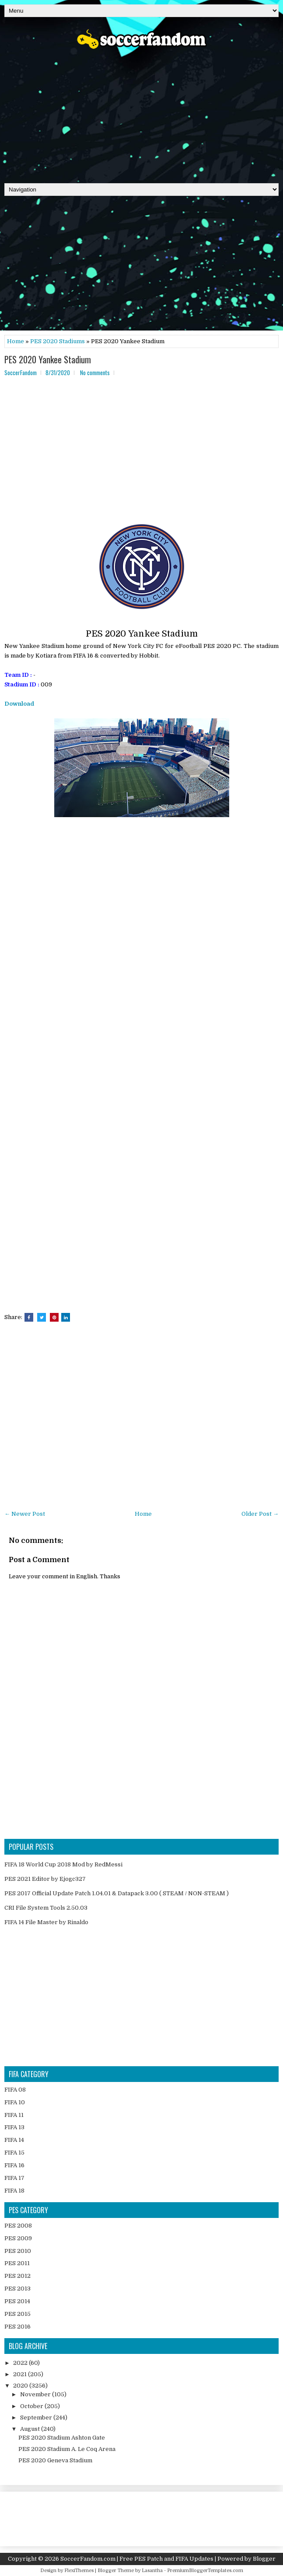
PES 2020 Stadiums (57, 341)
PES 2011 (17, 2263)
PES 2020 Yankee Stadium (47, 359)
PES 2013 (17, 2288)
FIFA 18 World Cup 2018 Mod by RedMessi (63, 1864)
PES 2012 (17, 2276)
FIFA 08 (15, 2089)
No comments (95, 372)
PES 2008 (18, 2225)
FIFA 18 (14, 2190)
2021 (20, 2374)
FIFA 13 (14, 2127)
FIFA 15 (14, 2152)
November (36, 2394)
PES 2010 (17, 2251)
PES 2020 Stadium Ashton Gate (61, 2437)
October (32, 2406)
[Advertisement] (141, 113)
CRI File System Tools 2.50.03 (45, 1907)
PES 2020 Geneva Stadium (55, 2460)
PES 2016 (17, 2326)
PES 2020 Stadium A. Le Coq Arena (66, 2449)
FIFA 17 (14, 2178)
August (30, 2429)
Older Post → (260, 1514)
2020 (21, 2385)
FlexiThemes (79, 2570)
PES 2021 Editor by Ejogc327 (45, 1879)
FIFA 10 (14, 2102)
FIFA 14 (14, 2140)
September (36, 2417)
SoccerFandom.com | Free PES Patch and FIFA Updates (136, 2558)
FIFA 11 (14, 2115)
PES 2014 (17, 2301)
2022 (21, 2363)
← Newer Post (24, 1514)
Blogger (264, 2558)
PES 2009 (18, 2238)
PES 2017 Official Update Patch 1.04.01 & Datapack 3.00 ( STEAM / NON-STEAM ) (116, 1893)
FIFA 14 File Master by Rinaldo (46, 1922)
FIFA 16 (14, 2165)
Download (19, 703)
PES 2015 (17, 2314)
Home (15, 341)
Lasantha (152, 2570)
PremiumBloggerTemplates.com (205, 2570)
